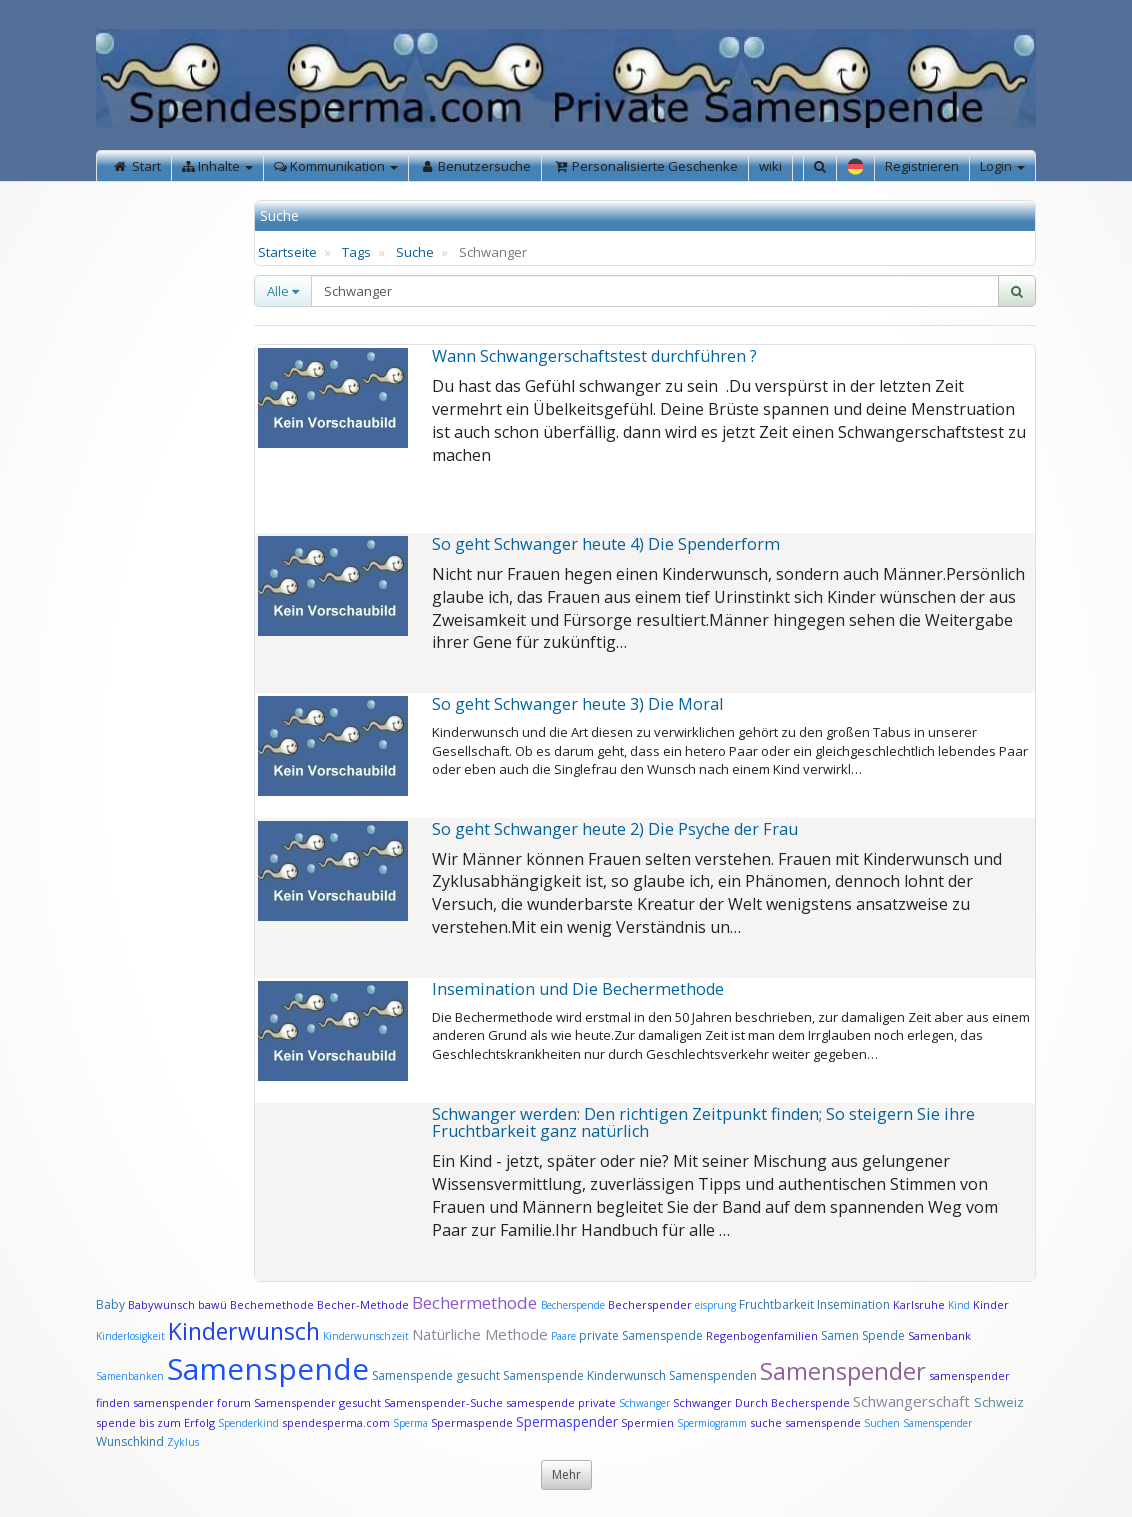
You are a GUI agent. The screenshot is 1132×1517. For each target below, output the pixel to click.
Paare (565, 1336)
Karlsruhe (919, 1304)
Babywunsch (161, 1304)
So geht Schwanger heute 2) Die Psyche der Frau (615, 829)
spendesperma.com (336, 1422)
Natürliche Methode (480, 1334)
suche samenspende (805, 1422)
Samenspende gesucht (436, 1375)
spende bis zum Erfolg (155, 1422)
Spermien (647, 1422)
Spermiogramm (712, 1423)
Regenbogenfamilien (762, 1335)
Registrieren (922, 166)
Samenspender (843, 1370)
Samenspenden (713, 1375)
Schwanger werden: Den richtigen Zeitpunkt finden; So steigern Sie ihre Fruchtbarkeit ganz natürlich (703, 1123)
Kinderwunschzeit (366, 1336)
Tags (356, 252)
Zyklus (183, 1442)
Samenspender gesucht (317, 1402)
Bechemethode (272, 1304)
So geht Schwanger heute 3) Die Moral (577, 704)
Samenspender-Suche (443, 1402)
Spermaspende (472, 1422)
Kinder (991, 1304)
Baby (110, 1304)
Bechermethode (476, 1302)
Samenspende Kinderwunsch (584, 1375)
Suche (415, 252)
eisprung (715, 1305)
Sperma (410, 1423)
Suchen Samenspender (918, 1423)
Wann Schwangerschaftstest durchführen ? (594, 356)
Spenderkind (248, 1423)
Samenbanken (131, 1376)
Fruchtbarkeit (778, 1304)
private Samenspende (641, 1335)
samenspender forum (192, 1402)
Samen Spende (863, 1335)
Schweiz (999, 1402)
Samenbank (939, 1335)
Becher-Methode (363, 1304)
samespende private (561, 1402)
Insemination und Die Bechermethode (578, 989)
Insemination (853, 1304)
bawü (212, 1304)
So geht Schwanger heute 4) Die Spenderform (606, 544)
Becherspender (651, 1304)
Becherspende (573, 1305)
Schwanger (644, 1403)
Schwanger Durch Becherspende (761, 1402)
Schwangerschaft (913, 1401)
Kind (960, 1305)
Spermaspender (567, 1421)
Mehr (566, 1474)
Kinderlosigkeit (132, 1336)
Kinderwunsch (244, 1331)
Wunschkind (130, 1441)
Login (1002, 166)
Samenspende (268, 1368)
